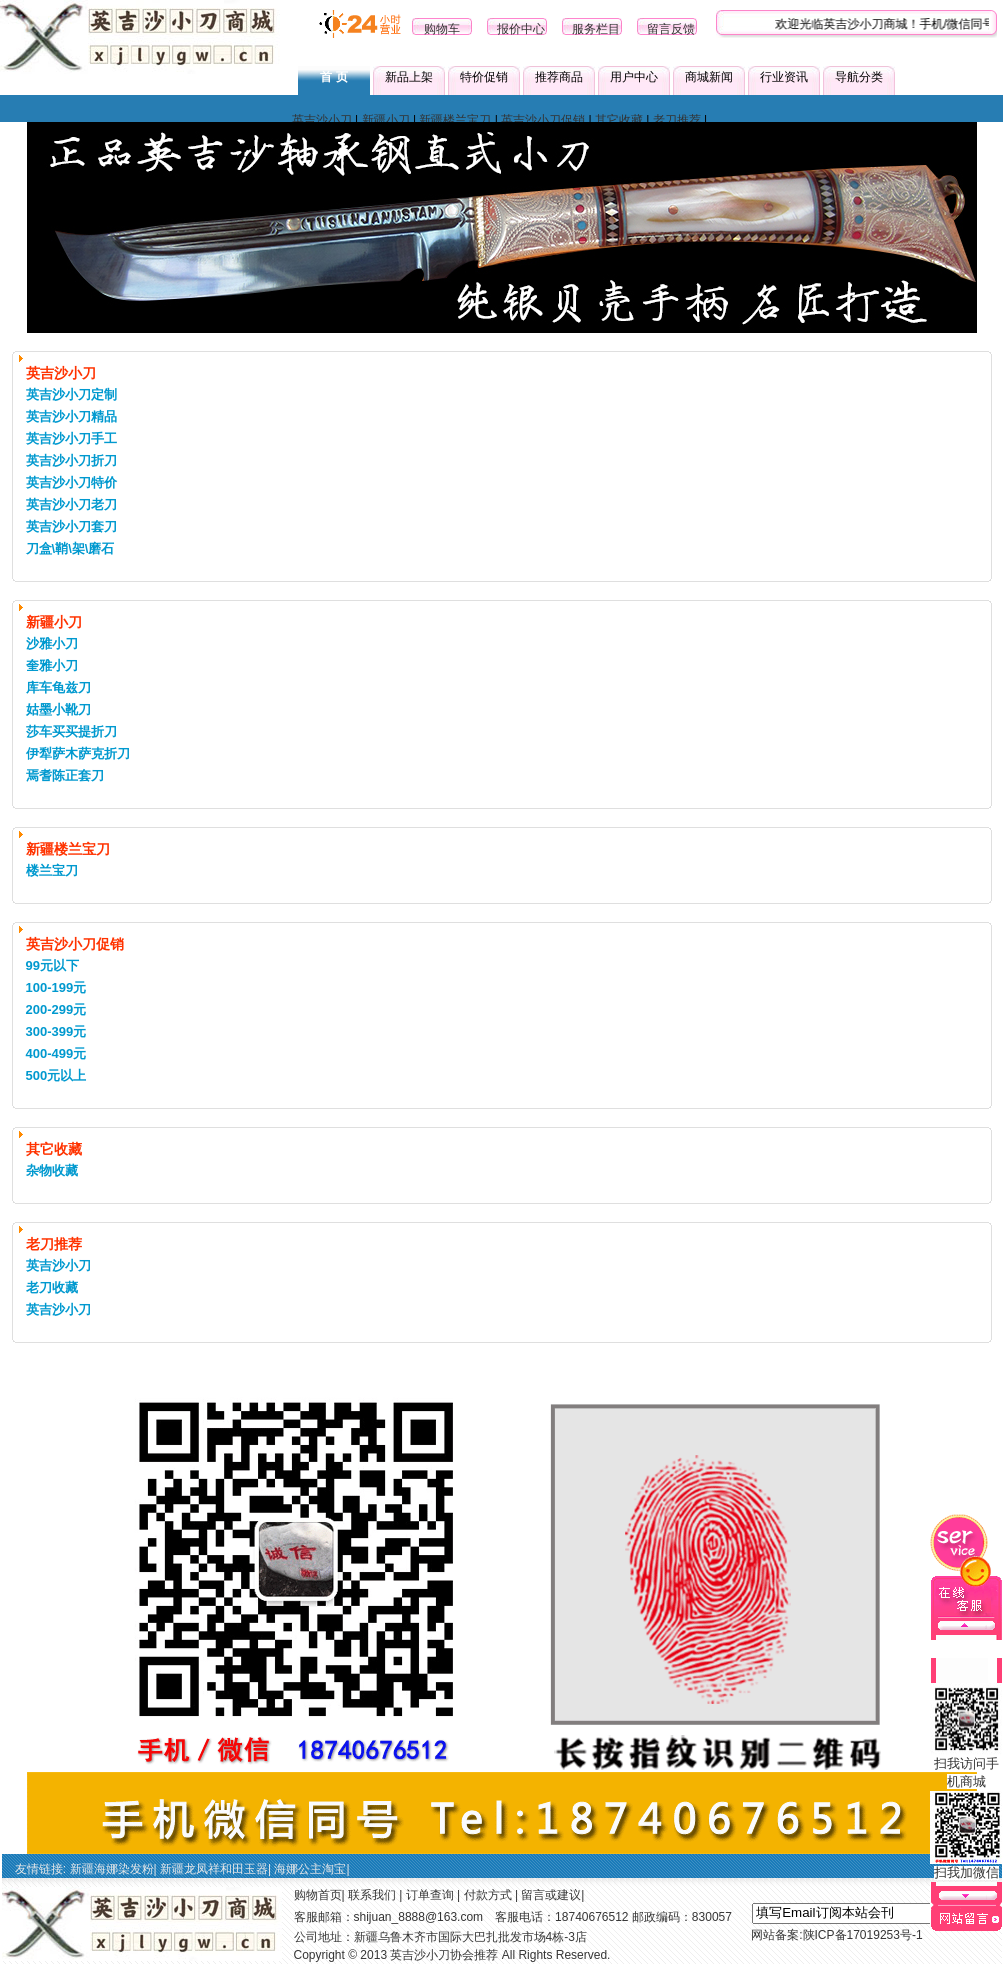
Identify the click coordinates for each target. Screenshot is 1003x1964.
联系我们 (372, 1895)
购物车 (442, 29)
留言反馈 (671, 29)
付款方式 (488, 1895)
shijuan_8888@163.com (419, 1917)
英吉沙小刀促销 (543, 120)
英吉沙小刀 (322, 120)
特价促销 (484, 77)
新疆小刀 (386, 120)
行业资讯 (784, 77)
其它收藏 (619, 120)
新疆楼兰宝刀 (455, 120)
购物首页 (318, 1895)
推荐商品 (559, 77)
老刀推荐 (677, 120)
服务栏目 (596, 29)
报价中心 (521, 29)
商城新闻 (709, 77)
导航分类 (859, 77)
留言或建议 (551, 1895)
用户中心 (634, 77)
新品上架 (409, 77)
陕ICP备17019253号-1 (863, 1935)
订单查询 (430, 1895)
